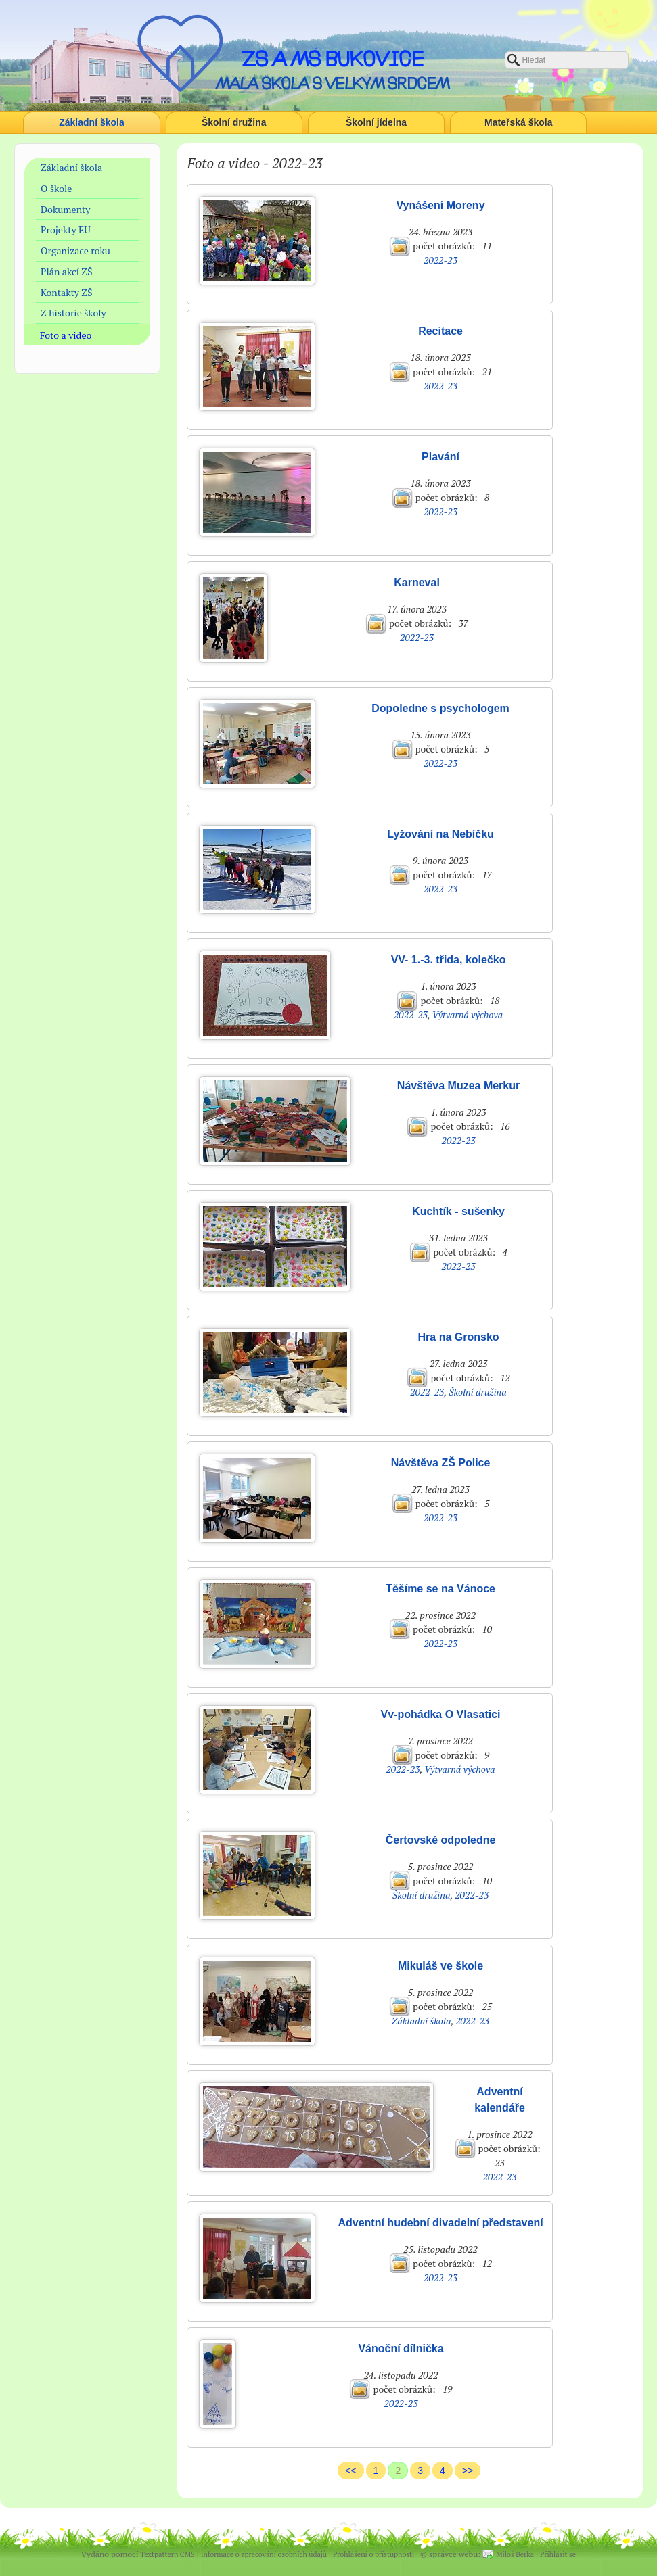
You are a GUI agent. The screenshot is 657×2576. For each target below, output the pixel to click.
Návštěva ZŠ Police (441, 1463)
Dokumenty (65, 209)
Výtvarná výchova (467, 1014)
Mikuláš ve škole (440, 1966)
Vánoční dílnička (400, 2348)
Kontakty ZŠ (66, 292)
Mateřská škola (518, 122)
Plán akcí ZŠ (67, 271)
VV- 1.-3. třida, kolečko (448, 959)
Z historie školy (73, 312)
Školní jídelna (376, 122)
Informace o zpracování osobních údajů (264, 2554)
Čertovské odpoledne (441, 1840)
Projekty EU (66, 229)
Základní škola (91, 122)
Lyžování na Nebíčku (440, 834)
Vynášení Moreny (441, 205)
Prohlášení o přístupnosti (373, 2554)
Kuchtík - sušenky (458, 1211)
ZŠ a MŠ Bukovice (332, 58)
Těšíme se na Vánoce (440, 1588)
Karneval (417, 582)
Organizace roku (75, 250)
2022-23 (440, 260)
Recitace (440, 331)
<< (350, 2470)
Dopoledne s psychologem (440, 708)
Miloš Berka (515, 2554)
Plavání (440, 456)
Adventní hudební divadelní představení (440, 2222)
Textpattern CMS (167, 2554)
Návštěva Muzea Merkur (458, 1085)
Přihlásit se (558, 2554)
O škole (56, 188)
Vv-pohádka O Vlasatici (441, 1714)
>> (467, 2470)
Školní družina (234, 122)
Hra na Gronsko (458, 1337)
